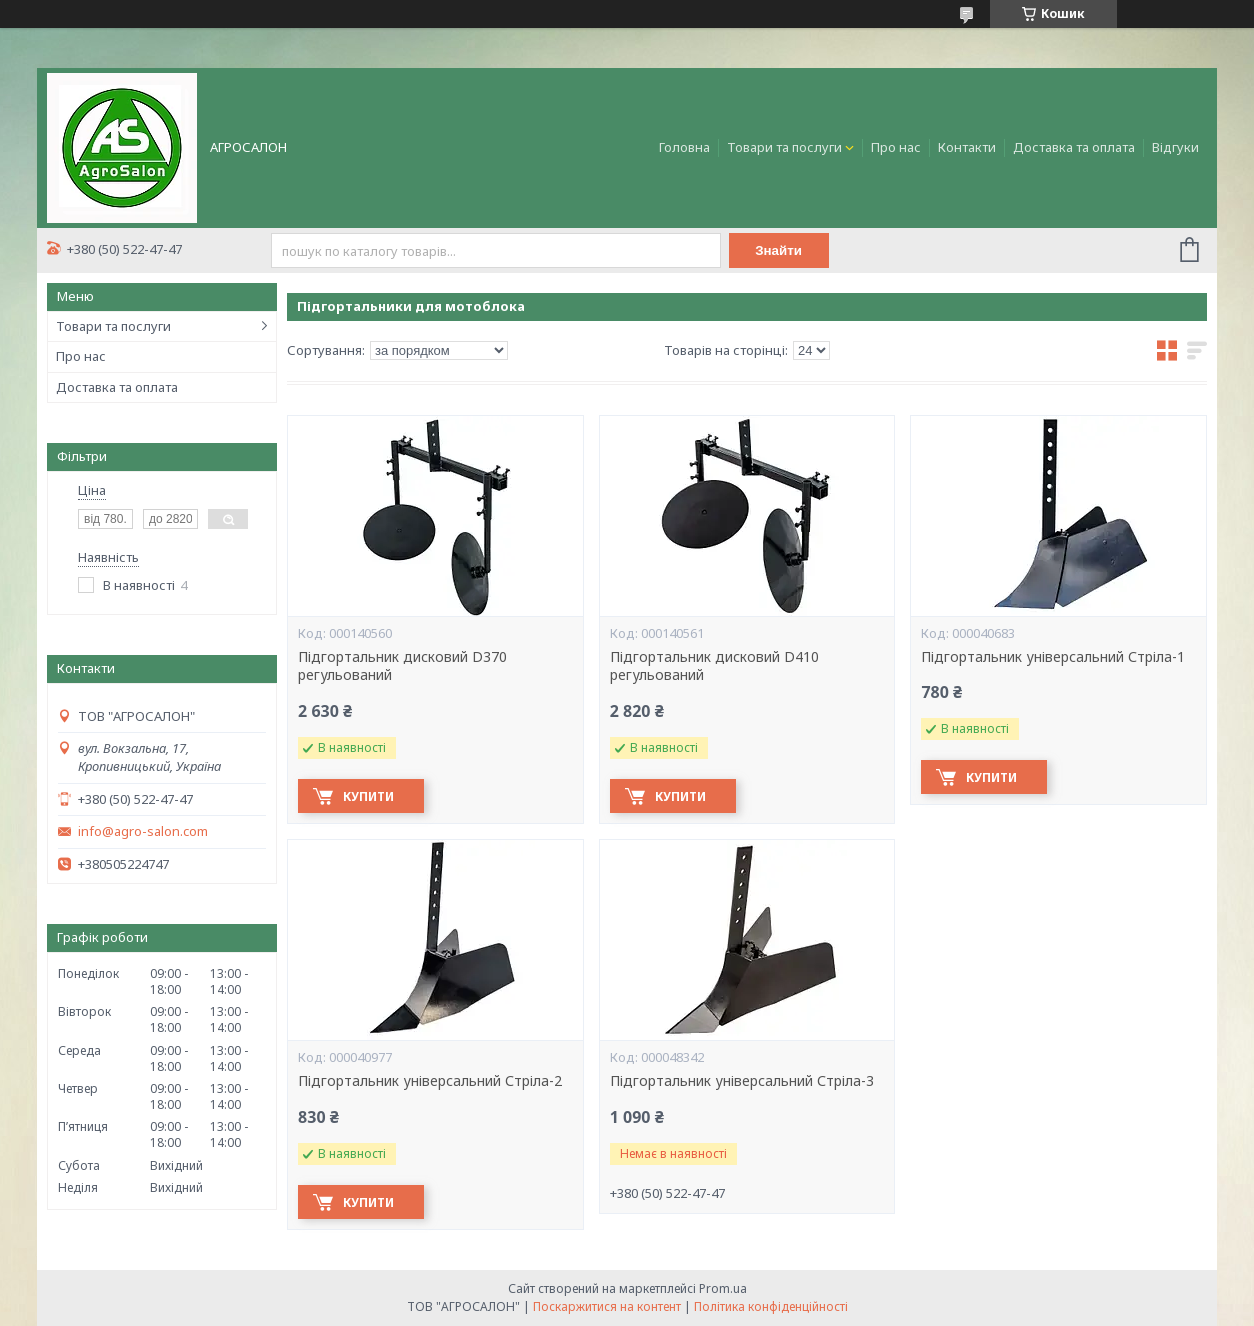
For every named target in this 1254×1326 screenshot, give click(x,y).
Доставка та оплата (1074, 147)
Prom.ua (723, 1288)
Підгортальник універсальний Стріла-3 (742, 1081)
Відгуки (1175, 147)
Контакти (967, 147)
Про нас (896, 147)
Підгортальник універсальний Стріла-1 (1053, 657)
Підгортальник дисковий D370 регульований (402, 666)
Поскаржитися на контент (607, 1306)
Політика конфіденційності (771, 1306)
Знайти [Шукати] (778, 250)
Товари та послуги (784, 147)
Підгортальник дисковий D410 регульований (714, 666)
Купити (368, 796)
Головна (684, 147)
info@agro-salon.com (143, 831)
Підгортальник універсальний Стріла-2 (430, 1081)
